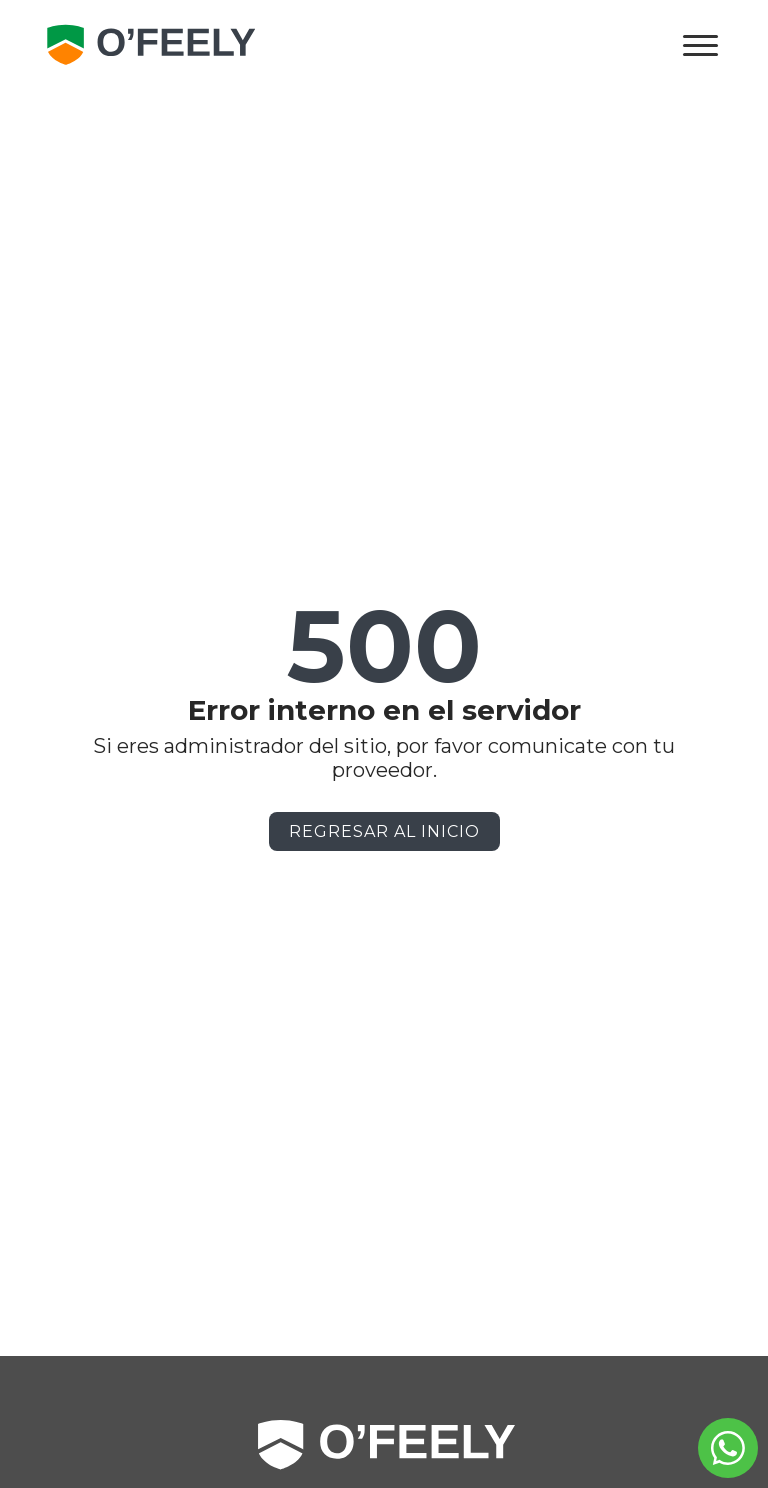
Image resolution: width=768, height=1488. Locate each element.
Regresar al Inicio (384, 831)
